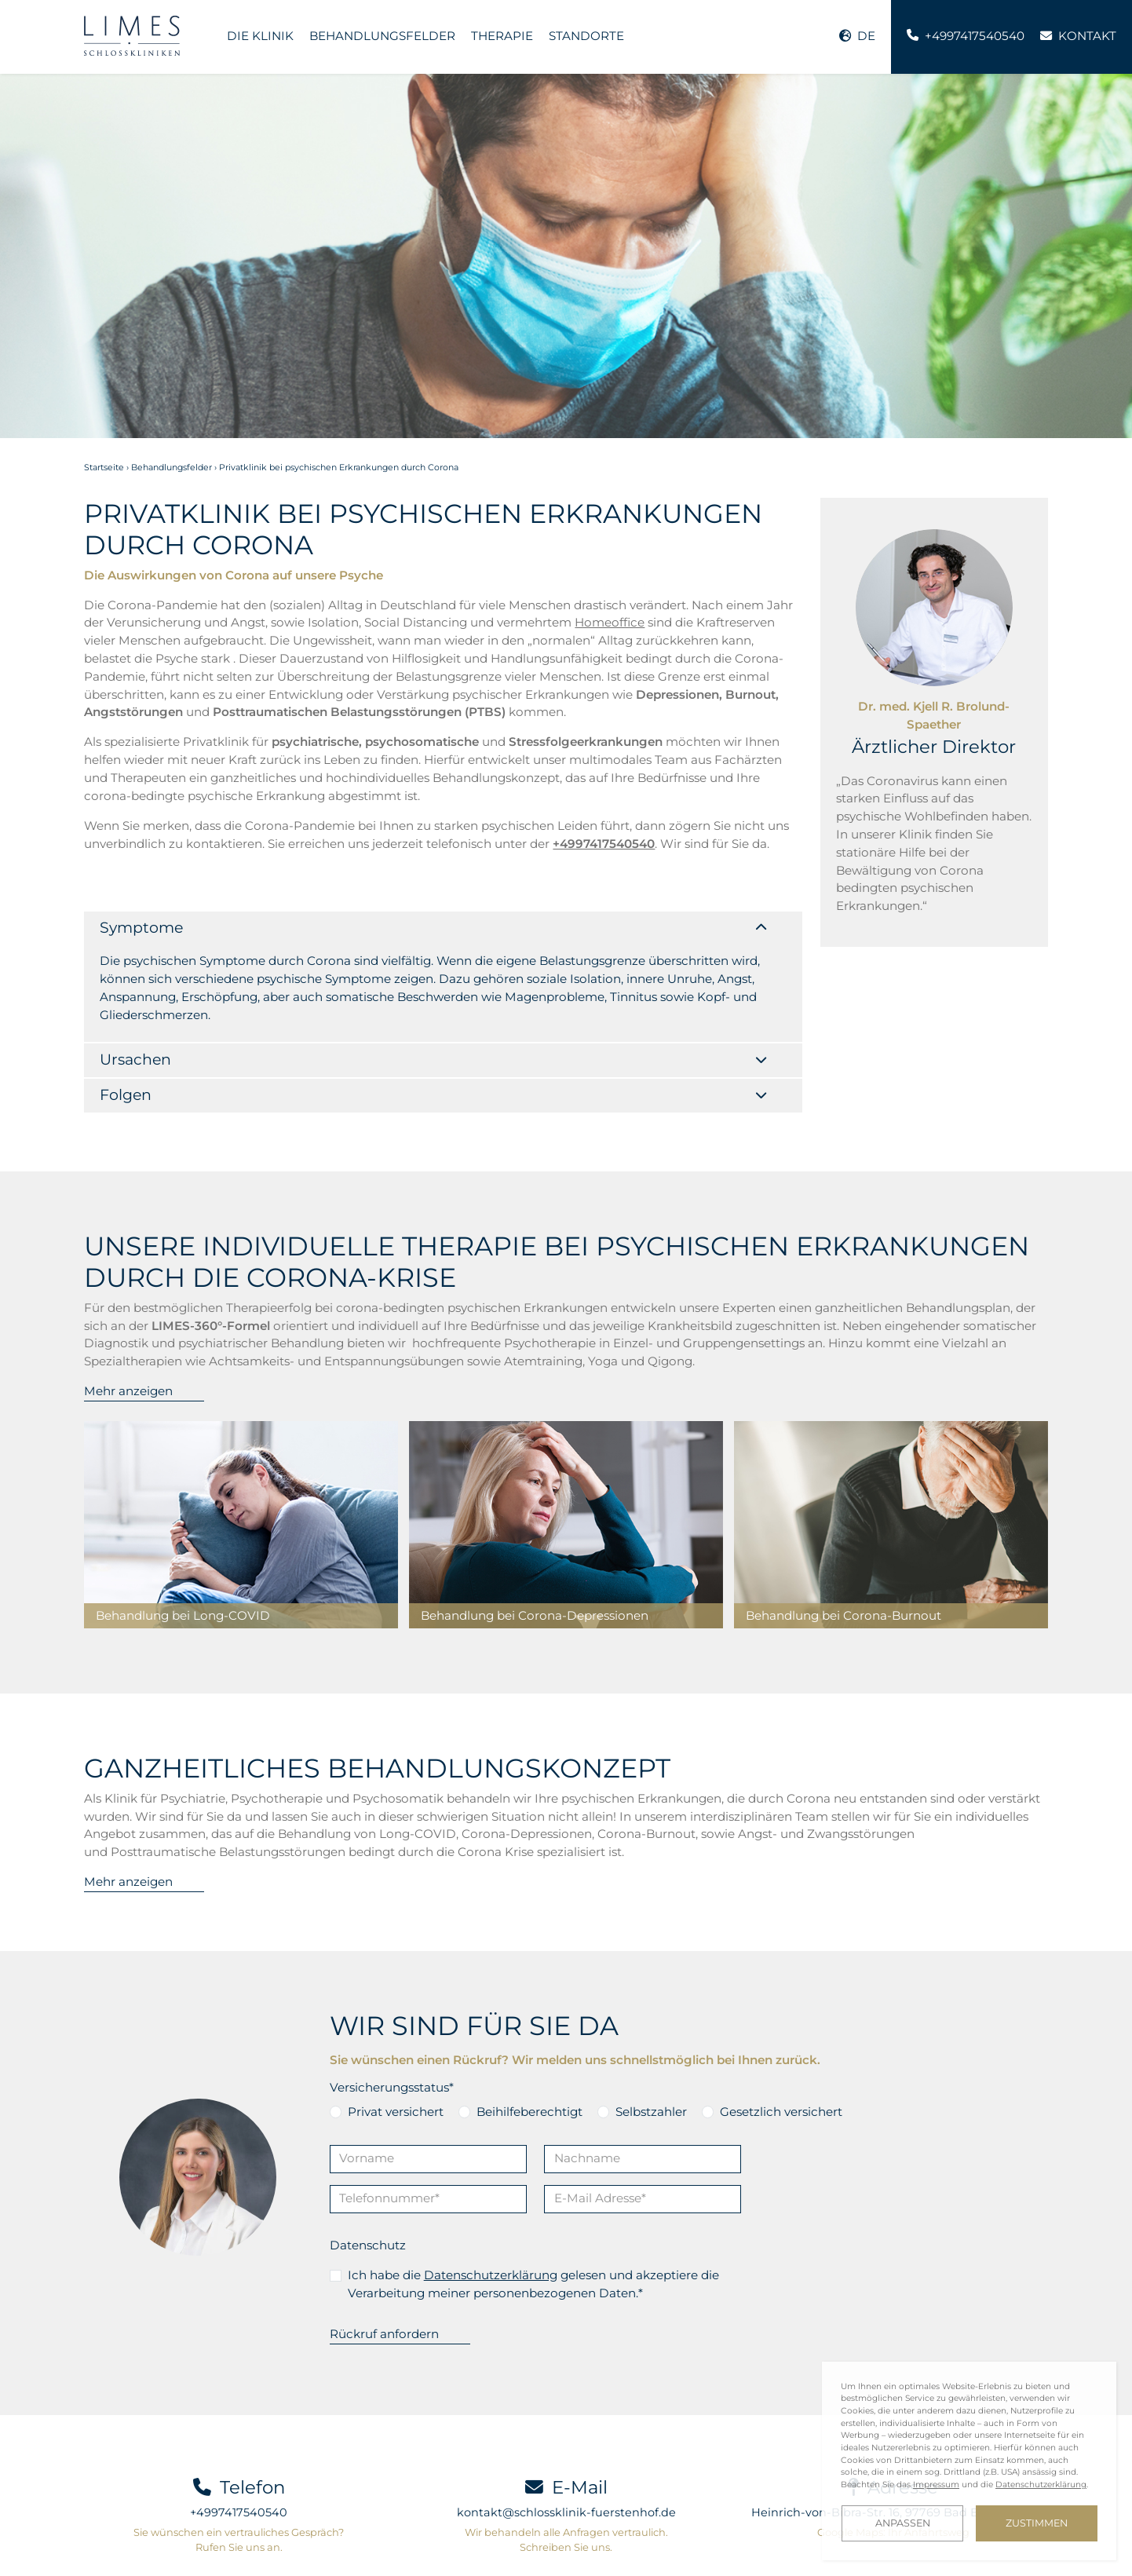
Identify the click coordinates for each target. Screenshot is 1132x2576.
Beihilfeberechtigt (529, 2014)
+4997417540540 (238, 2416)
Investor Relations (381, 2540)
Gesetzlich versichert (781, 2014)
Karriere (168, 2540)
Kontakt (106, 2540)
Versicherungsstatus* (392, 1990)
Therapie (502, 35)
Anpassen (902, 2523)
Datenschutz (368, 2148)
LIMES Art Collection (500, 2540)
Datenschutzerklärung (490, 2177)
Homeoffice (610, 622)
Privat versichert (396, 2014)
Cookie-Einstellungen (140, 2554)
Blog (302, 2540)
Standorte (586, 35)
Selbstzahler (651, 2014)
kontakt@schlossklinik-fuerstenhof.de (566, 2416)
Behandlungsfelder (382, 35)
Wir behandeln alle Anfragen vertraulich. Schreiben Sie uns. (566, 2443)
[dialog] (969, 2461)
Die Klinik (260, 35)
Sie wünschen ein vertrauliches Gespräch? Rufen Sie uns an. (238, 2443)
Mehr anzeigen (128, 1294)
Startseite (104, 467)
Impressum (598, 2540)
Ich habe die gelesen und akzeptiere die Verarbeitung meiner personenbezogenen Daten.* (533, 2186)
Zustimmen (1037, 2523)
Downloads (240, 2540)
